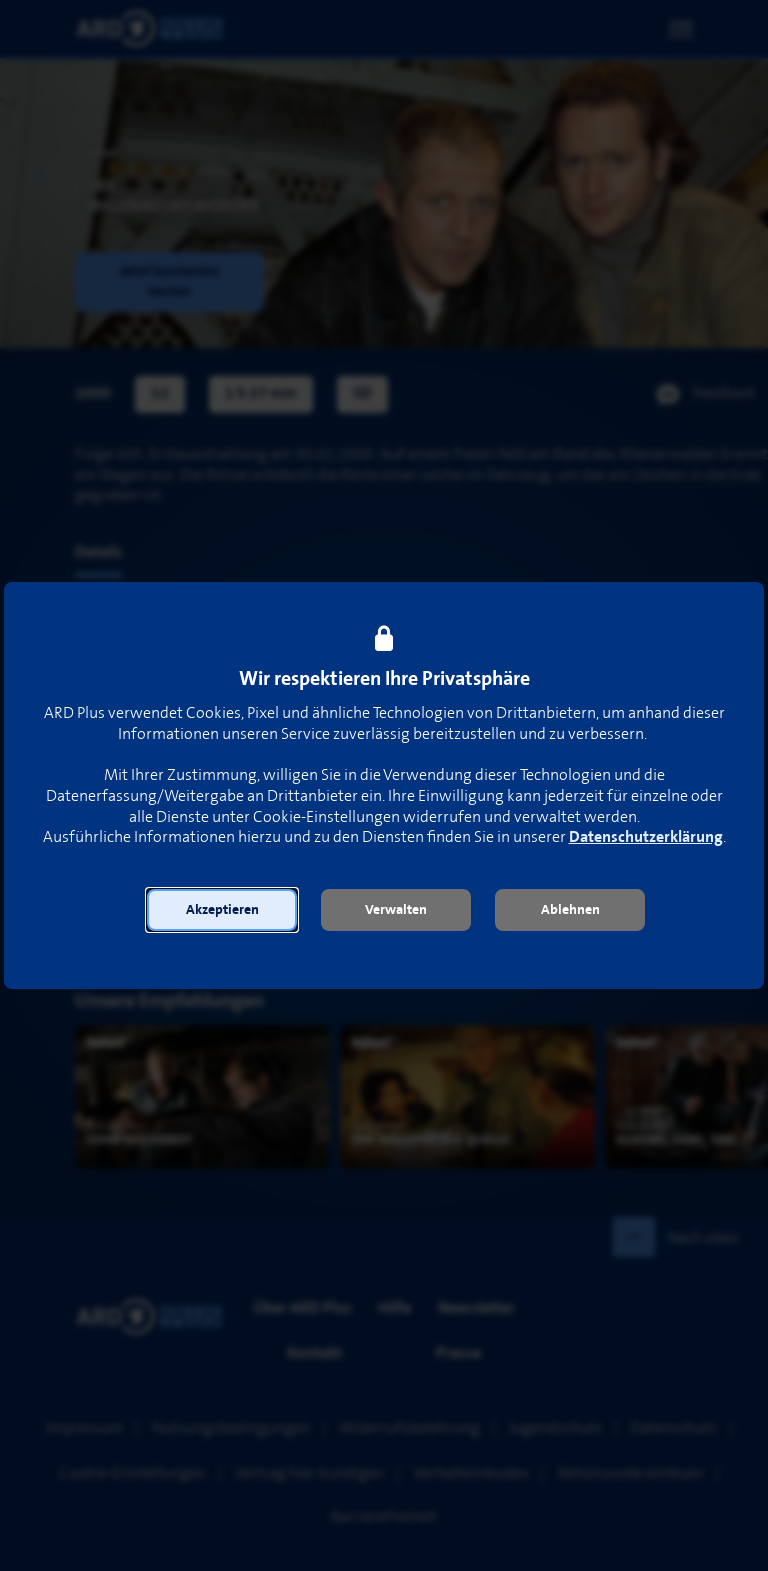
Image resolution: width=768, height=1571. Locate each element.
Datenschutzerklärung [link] (646, 837)
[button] (222, 910)
